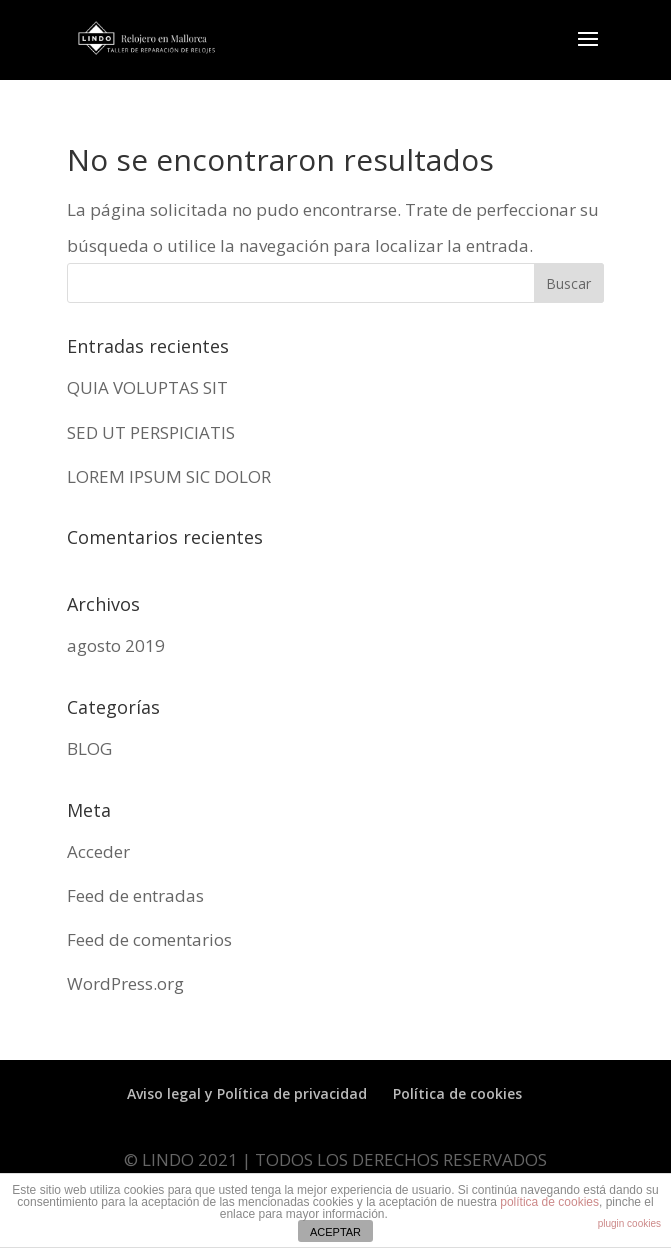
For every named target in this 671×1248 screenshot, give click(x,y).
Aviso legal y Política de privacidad (247, 1093)
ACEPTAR (335, 1232)
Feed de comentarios (149, 939)
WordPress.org (125, 983)
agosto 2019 (116, 645)
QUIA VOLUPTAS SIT (147, 387)
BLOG (89, 748)
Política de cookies (457, 1093)
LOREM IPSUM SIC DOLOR (169, 476)
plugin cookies (629, 1223)
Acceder (98, 851)
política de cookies (549, 1202)
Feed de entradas (135, 895)
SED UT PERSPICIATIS (151, 432)
